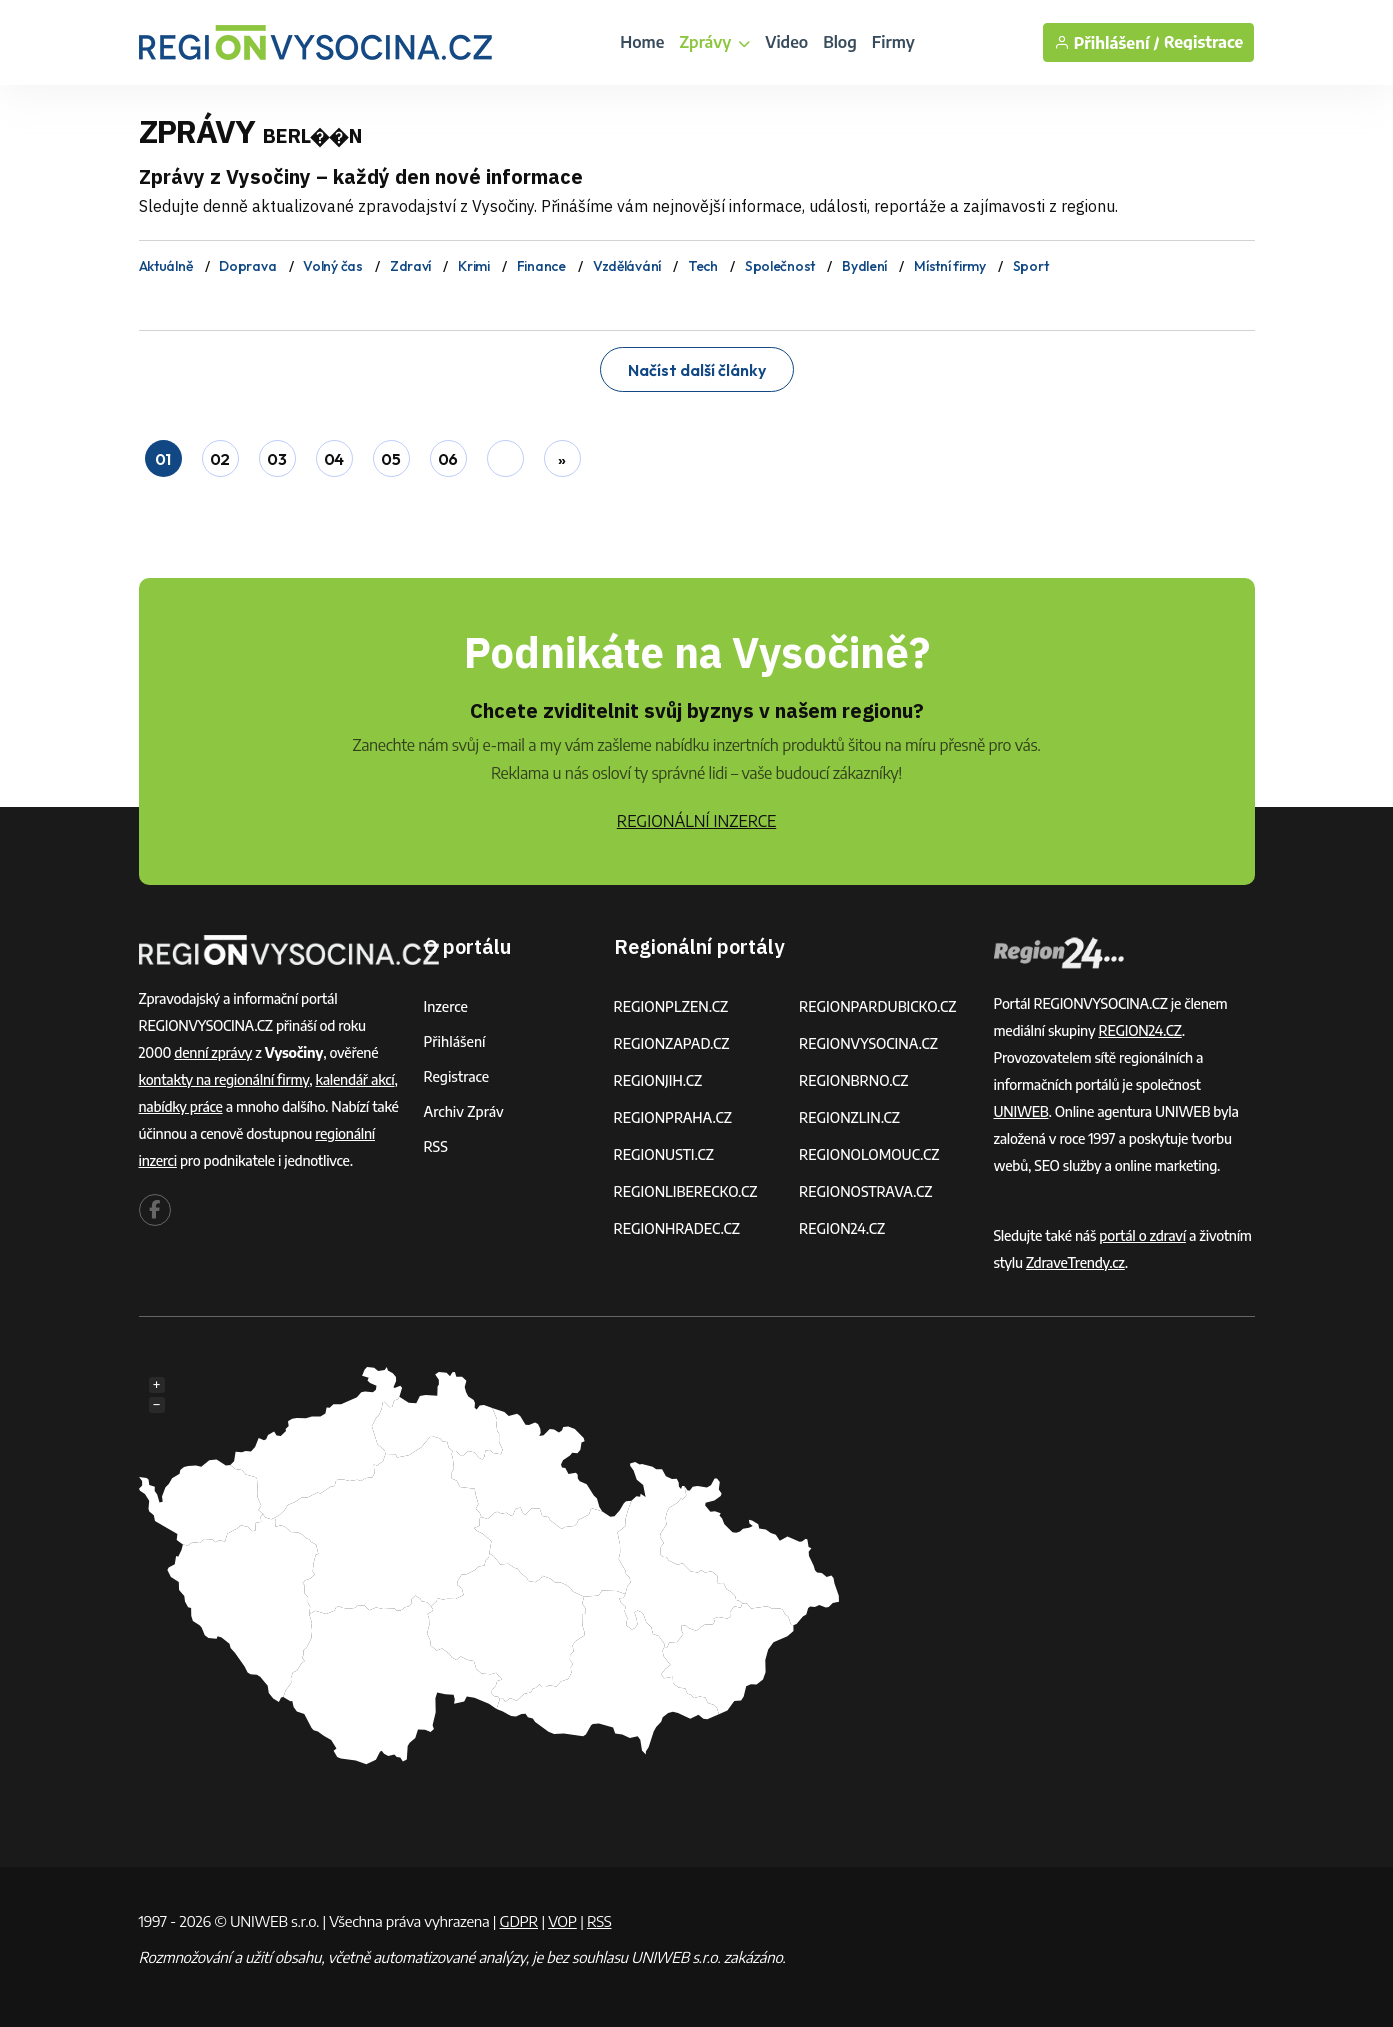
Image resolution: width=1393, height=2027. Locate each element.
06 (448, 459)
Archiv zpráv (464, 1111)
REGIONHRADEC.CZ (677, 1228)
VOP (562, 1921)
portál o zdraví (1142, 1235)
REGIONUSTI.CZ (664, 1154)
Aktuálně (166, 266)
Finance (541, 266)
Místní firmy (950, 266)
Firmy (893, 42)
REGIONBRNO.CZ (854, 1080)
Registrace (1204, 42)
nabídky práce (181, 1106)
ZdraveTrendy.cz (1075, 1262)
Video (786, 42)
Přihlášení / (1107, 42)
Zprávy (714, 42)
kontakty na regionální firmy (224, 1079)
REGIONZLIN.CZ (849, 1117)
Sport (1031, 266)
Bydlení (864, 266)
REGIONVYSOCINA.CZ (868, 1043)
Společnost (780, 266)
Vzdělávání (627, 266)
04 (334, 459)
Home (642, 42)
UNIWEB (1021, 1111)
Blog (840, 42)
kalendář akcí (354, 1079)
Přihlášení (455, 1041)
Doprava (247, 266)
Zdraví (410, 266)
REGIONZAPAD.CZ (672, 1043)
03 (276, 459)
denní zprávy (213, 1052)
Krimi (474, 266)
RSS (436, 1146)
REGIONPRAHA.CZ (673, 1117)
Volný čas (332, 266)
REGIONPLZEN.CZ (671, 1006)
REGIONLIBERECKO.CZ (686, 1191)
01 (163, 459)
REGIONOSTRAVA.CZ (865, 1191)
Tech (703, 266)
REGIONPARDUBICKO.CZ (878, 1006)
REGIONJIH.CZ (658, 1080)
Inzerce (446, 1006)
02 (220, 459)
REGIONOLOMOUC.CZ (869, 1154)
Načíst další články (697, 370)
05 (390, 459)
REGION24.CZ (842, 1228)
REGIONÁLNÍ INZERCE (697, 821)
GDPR (519, 1921)
